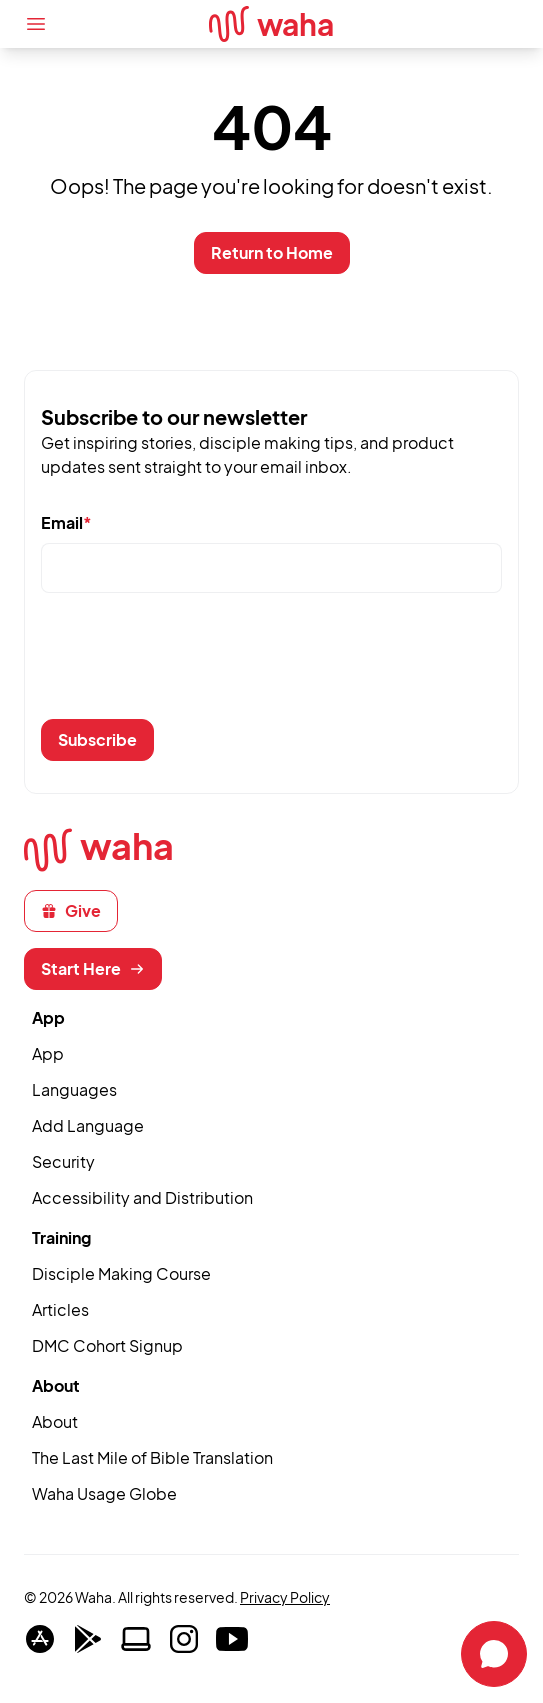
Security (63, 1161)
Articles (60, 1309)
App (48, 1053)
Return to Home (272, 252)
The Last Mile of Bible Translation (152, 1457)
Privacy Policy (285, 1597)
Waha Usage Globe (104, 1493)
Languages (74, 1089)
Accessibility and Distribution (142, 1197)
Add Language (88, 1125)
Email (66, 522)
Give (71, 910)
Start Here (93, 968)
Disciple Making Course (121, 1273)
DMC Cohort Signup (107, 1345)
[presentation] (193, 664)
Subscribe (97, 739)
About (55, 1421)
